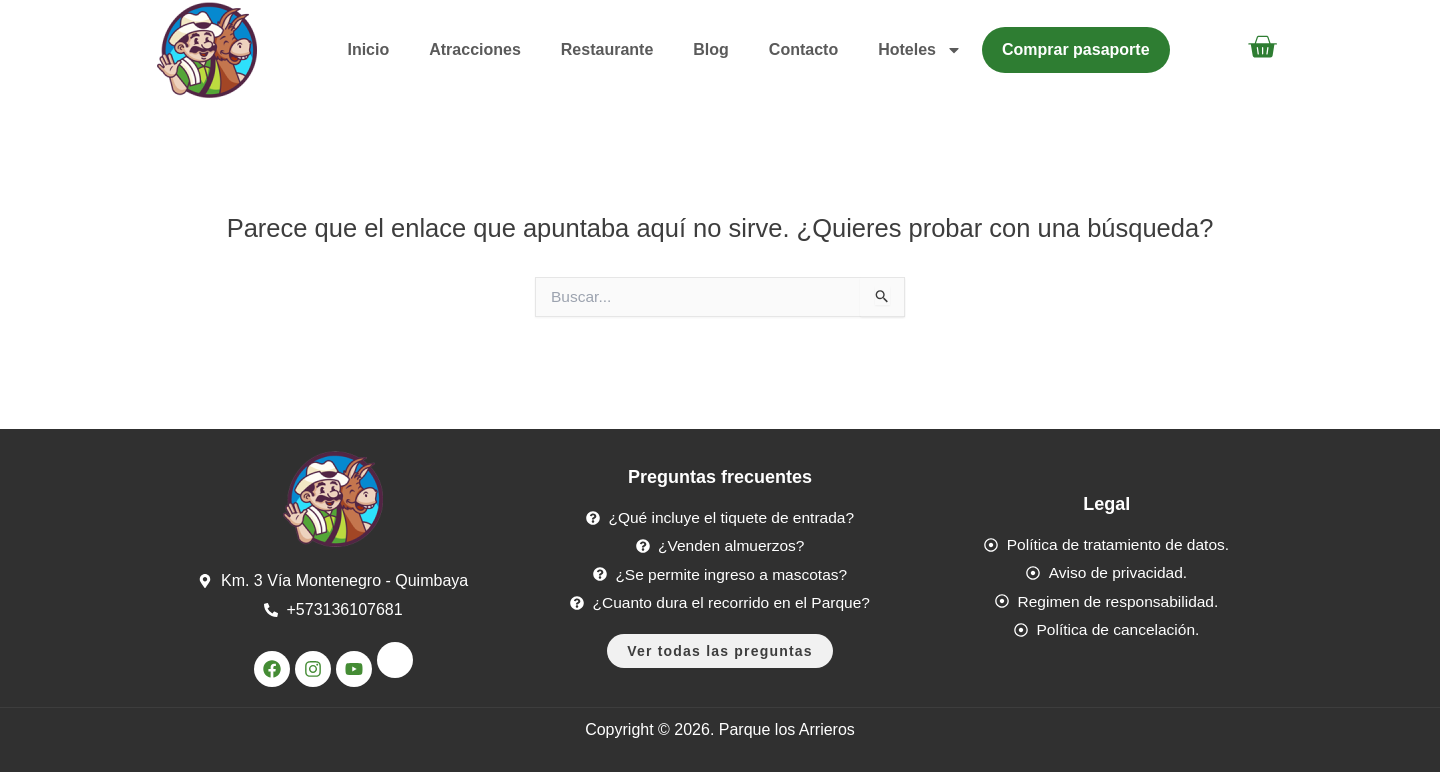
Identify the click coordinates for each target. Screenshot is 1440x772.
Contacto (803, 49)
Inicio (368, 49)
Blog (711, 49)
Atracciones (475, 49)
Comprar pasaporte (1076, 49)
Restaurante (607, 49)
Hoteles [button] (920, 50)
